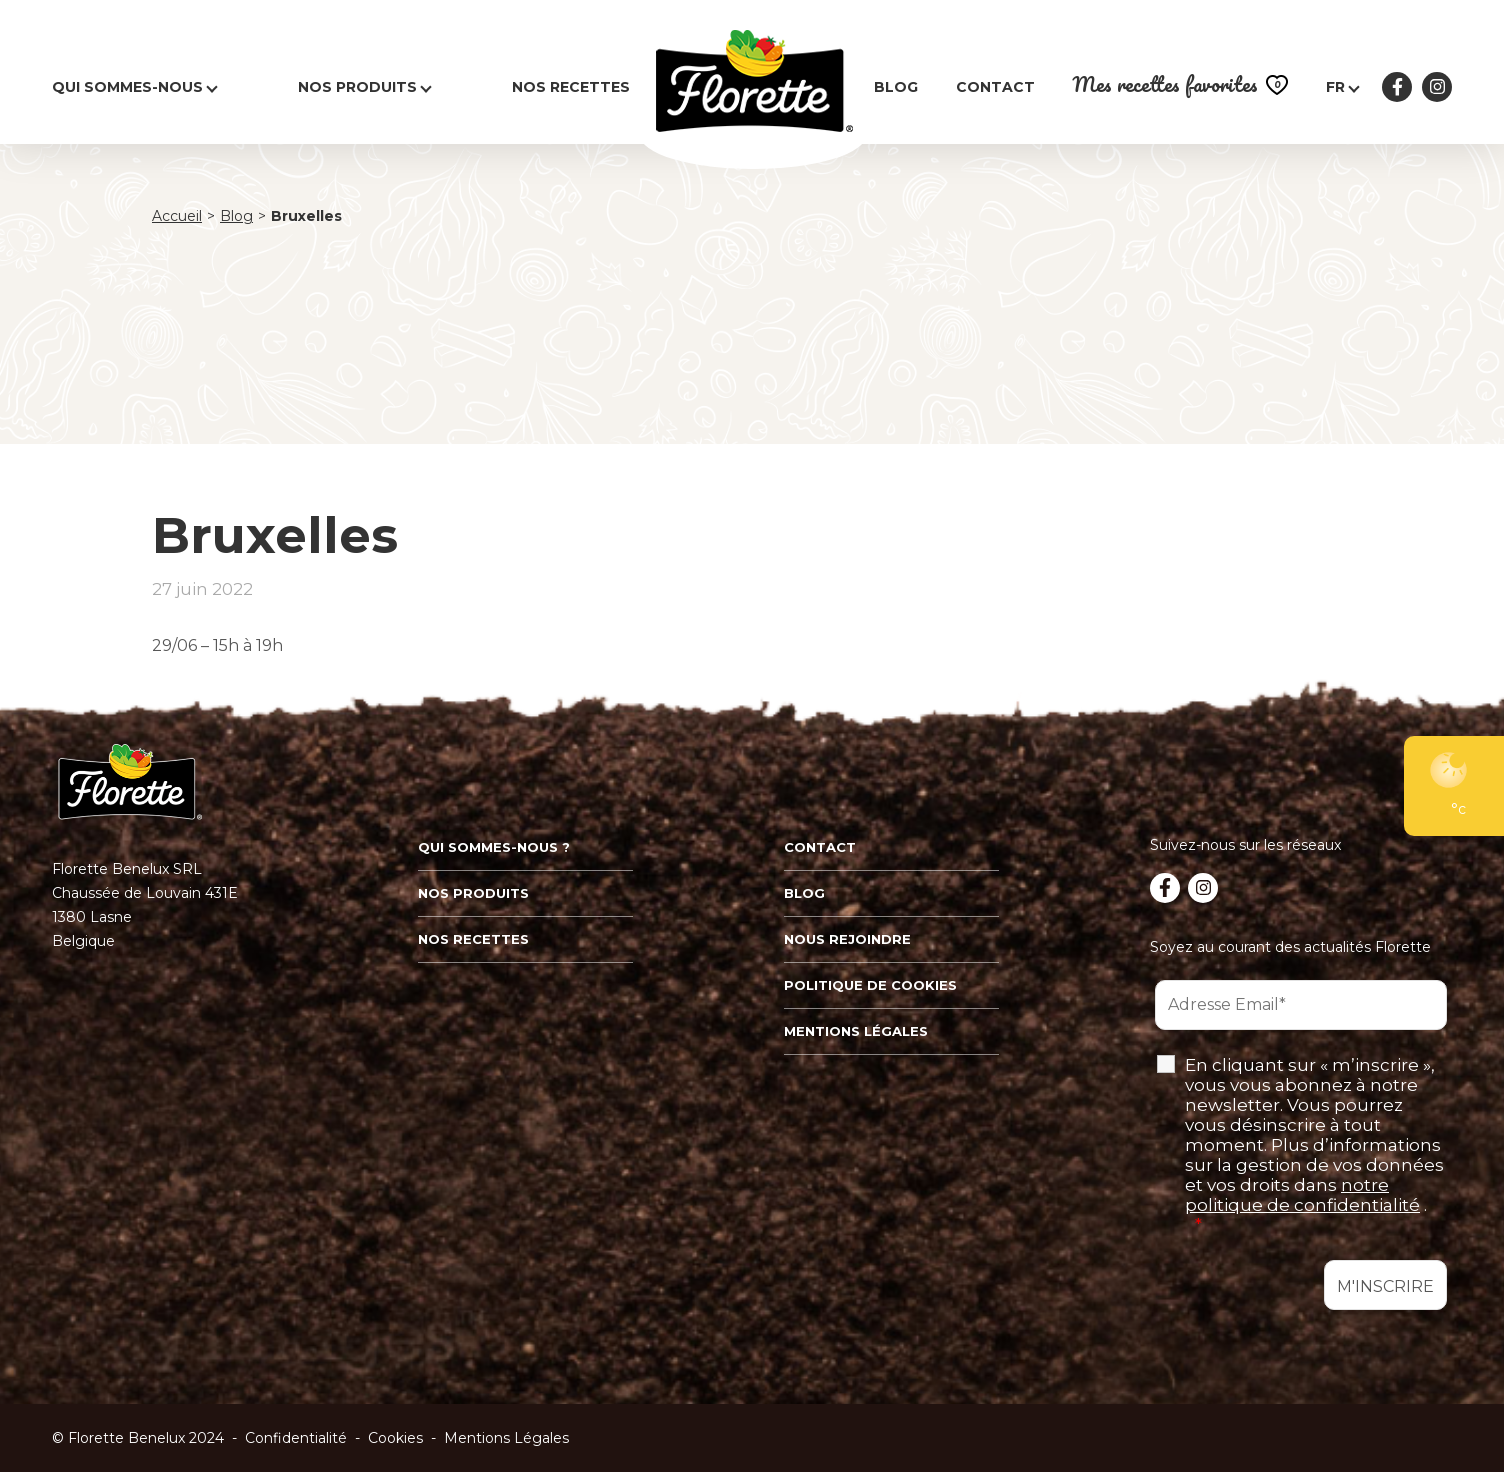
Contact (995, 87)
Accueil (177, 216)
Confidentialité (296, 1438)
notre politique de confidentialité (1302, 1195)
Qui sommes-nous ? (494, 847)
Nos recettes (571, 87)
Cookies (395, 1438)
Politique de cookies (870, 985)
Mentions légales (856, 1031)
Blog (896, 87)
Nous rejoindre (847, 939)
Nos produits (357, 87)
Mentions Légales (506, 1438)
